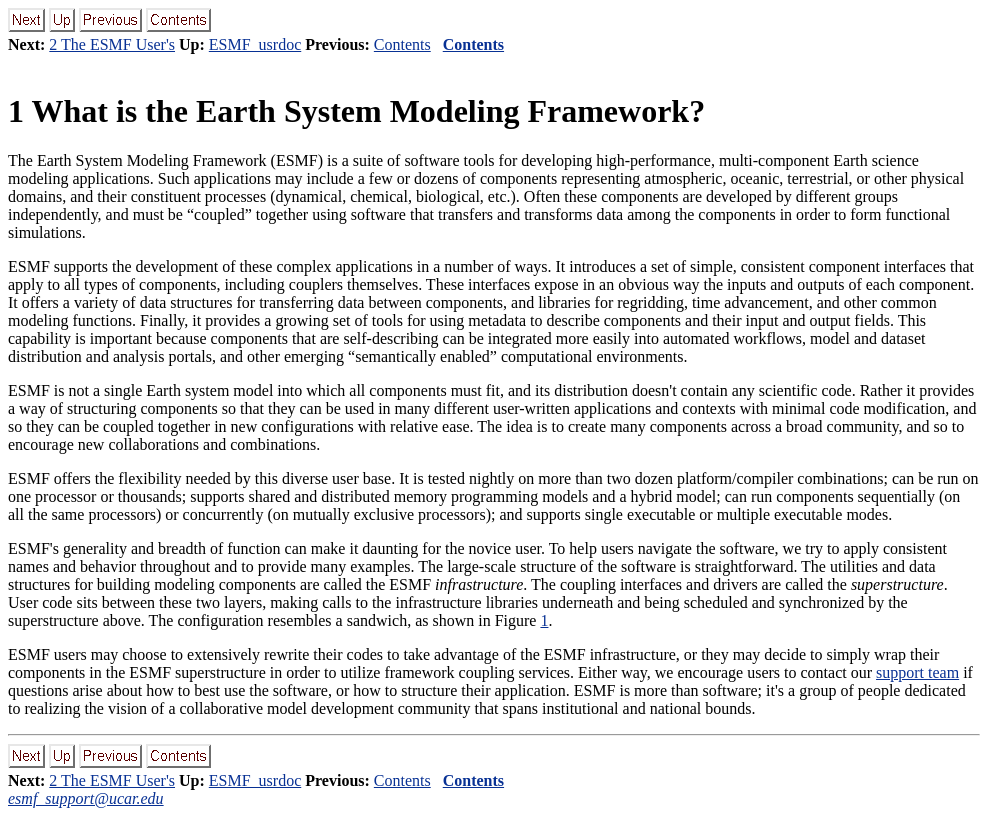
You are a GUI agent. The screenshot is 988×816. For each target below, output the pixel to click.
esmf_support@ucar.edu (86, 798)
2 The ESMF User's (112, 44)
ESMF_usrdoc (255, 44)
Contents (402, 44)
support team (917, 672)
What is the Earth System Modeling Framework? (356, 111)
